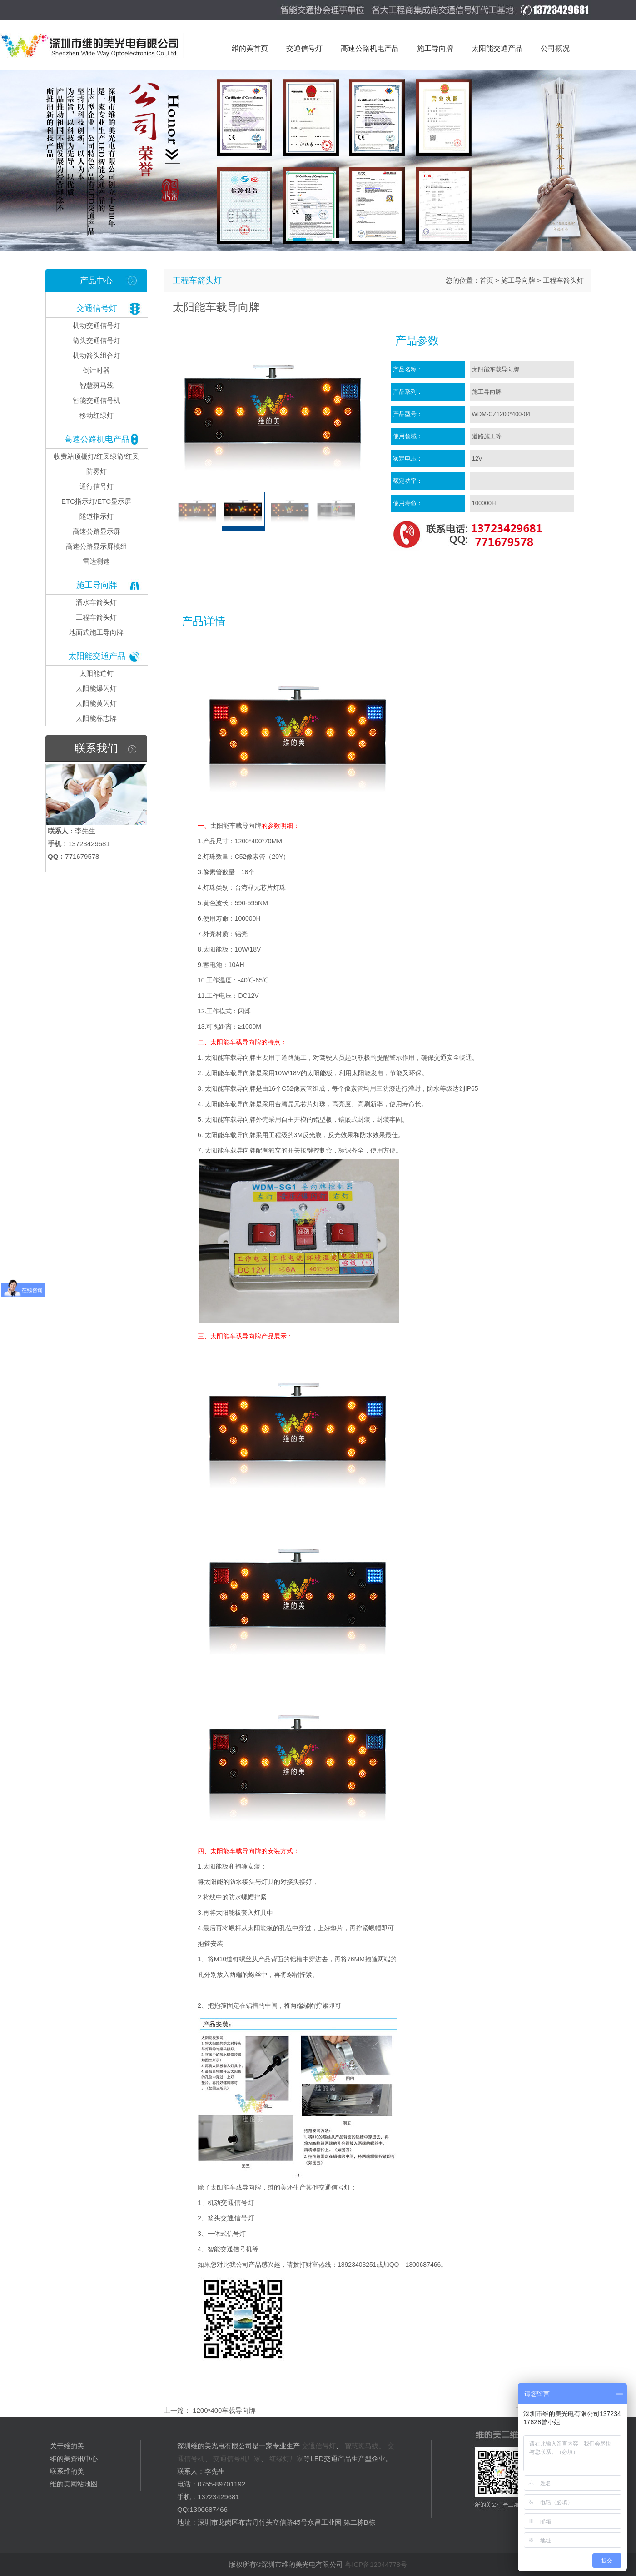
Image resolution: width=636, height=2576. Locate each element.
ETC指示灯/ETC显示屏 (96, 501)
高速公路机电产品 (96, 439)
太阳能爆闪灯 (96, 688)
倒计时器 (96, 370)
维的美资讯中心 (74, 2458)
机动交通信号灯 (96, 325)
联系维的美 (67, 2471)
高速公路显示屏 (96, 531)
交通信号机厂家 (237, 2458)
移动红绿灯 (97, 415)
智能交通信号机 (96, 400)
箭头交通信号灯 (96, 340)
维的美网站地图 (74, 2484)
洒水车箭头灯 (96, 602)
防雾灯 (96, 471)
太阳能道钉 (97, 673)
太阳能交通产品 (96, 656)
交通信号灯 (96, 308)
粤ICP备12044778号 (376, 2564)
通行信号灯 (97, 486)
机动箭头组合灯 (96, 355)
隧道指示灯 (97, 516)
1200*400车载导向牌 (223, 2410)
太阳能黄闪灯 (96, 703)
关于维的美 (67, 2446)
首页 (486, 280)
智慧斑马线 (97, 385)
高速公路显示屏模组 (96, 546)
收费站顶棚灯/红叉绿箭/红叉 (96, 456)
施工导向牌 (96, 585)
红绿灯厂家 (286, 2458)
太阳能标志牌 (96, 718)
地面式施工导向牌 (96, 632)
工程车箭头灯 (96, 617)
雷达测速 (96, 561)
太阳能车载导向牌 (235, 825)
